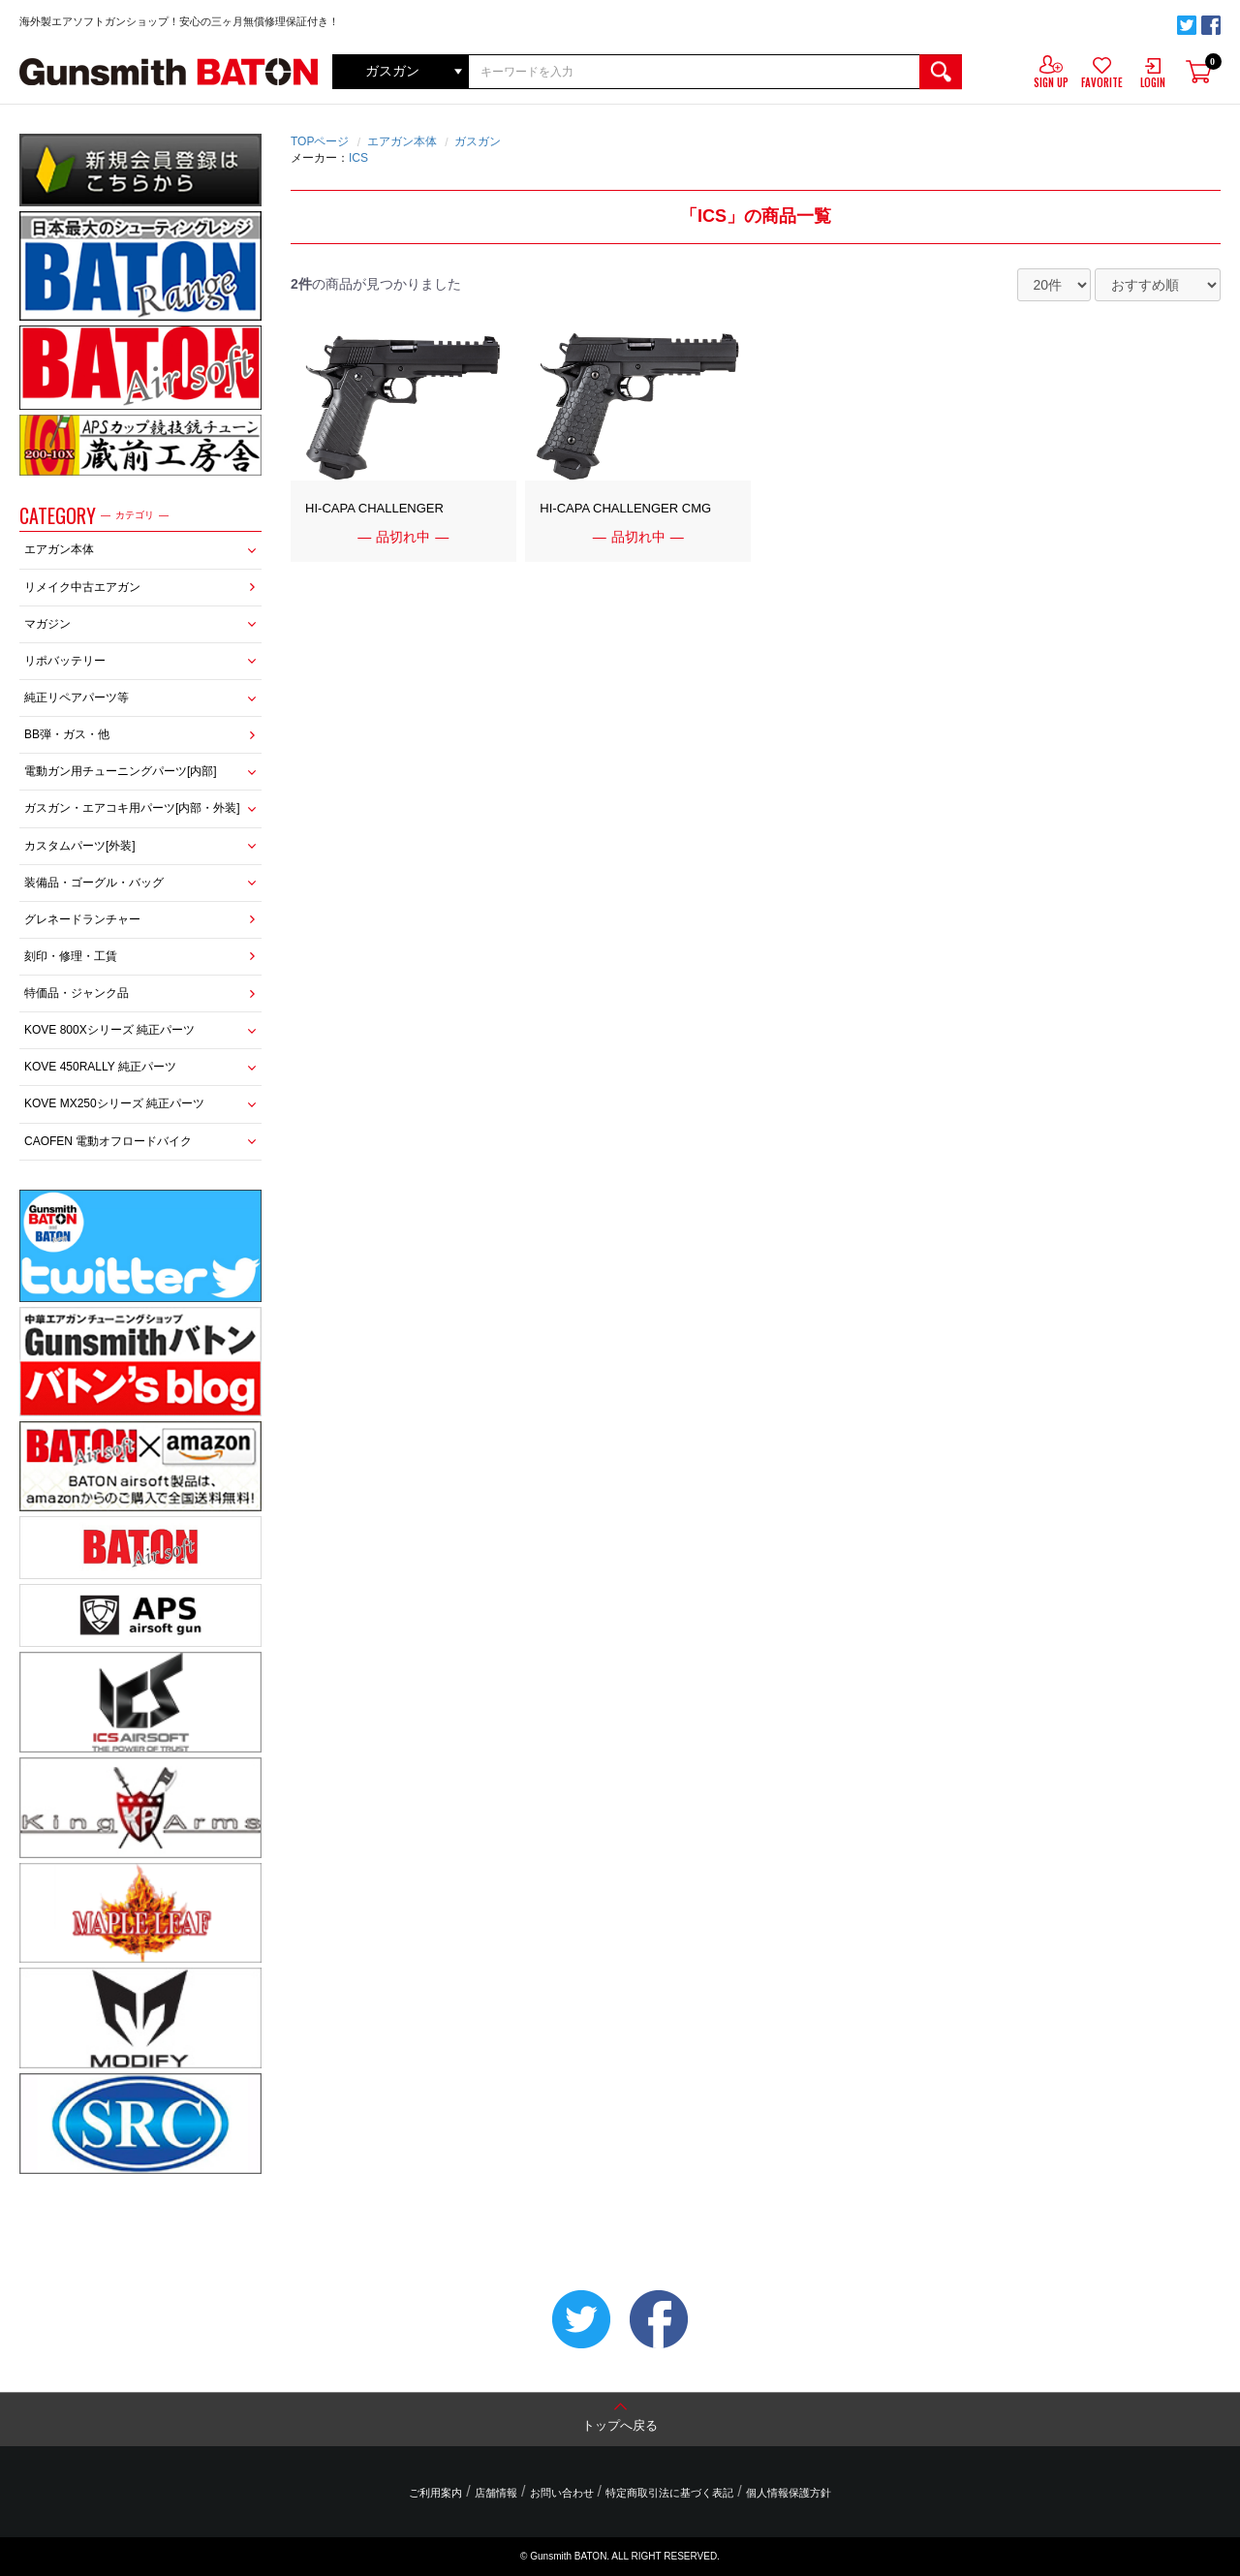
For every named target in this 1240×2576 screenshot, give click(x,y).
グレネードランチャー (82, 919)
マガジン (47, 624)
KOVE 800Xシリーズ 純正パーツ (109, 1030)
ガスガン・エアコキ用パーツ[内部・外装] (132, 808)
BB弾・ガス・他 (66, 734)
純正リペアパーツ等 (76, 697)
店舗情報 (496, 2492)
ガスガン (477, 141)
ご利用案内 (436, 2492)
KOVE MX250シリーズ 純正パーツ (114, 1103)
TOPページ (320, 141)
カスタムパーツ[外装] (80, 846)
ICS (358, 158)
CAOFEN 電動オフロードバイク (108, 1141)
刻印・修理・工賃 (70, 956)
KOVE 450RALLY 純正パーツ (100, 1066)
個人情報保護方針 (787, 2492)
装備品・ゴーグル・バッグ (94, 882)
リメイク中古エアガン (82, 587)
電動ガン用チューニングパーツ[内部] (120, 771)
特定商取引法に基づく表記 (669, 2492)
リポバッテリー (65, 660)
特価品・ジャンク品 (76, 993)
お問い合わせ (562, 2492)
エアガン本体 (59, 549)
